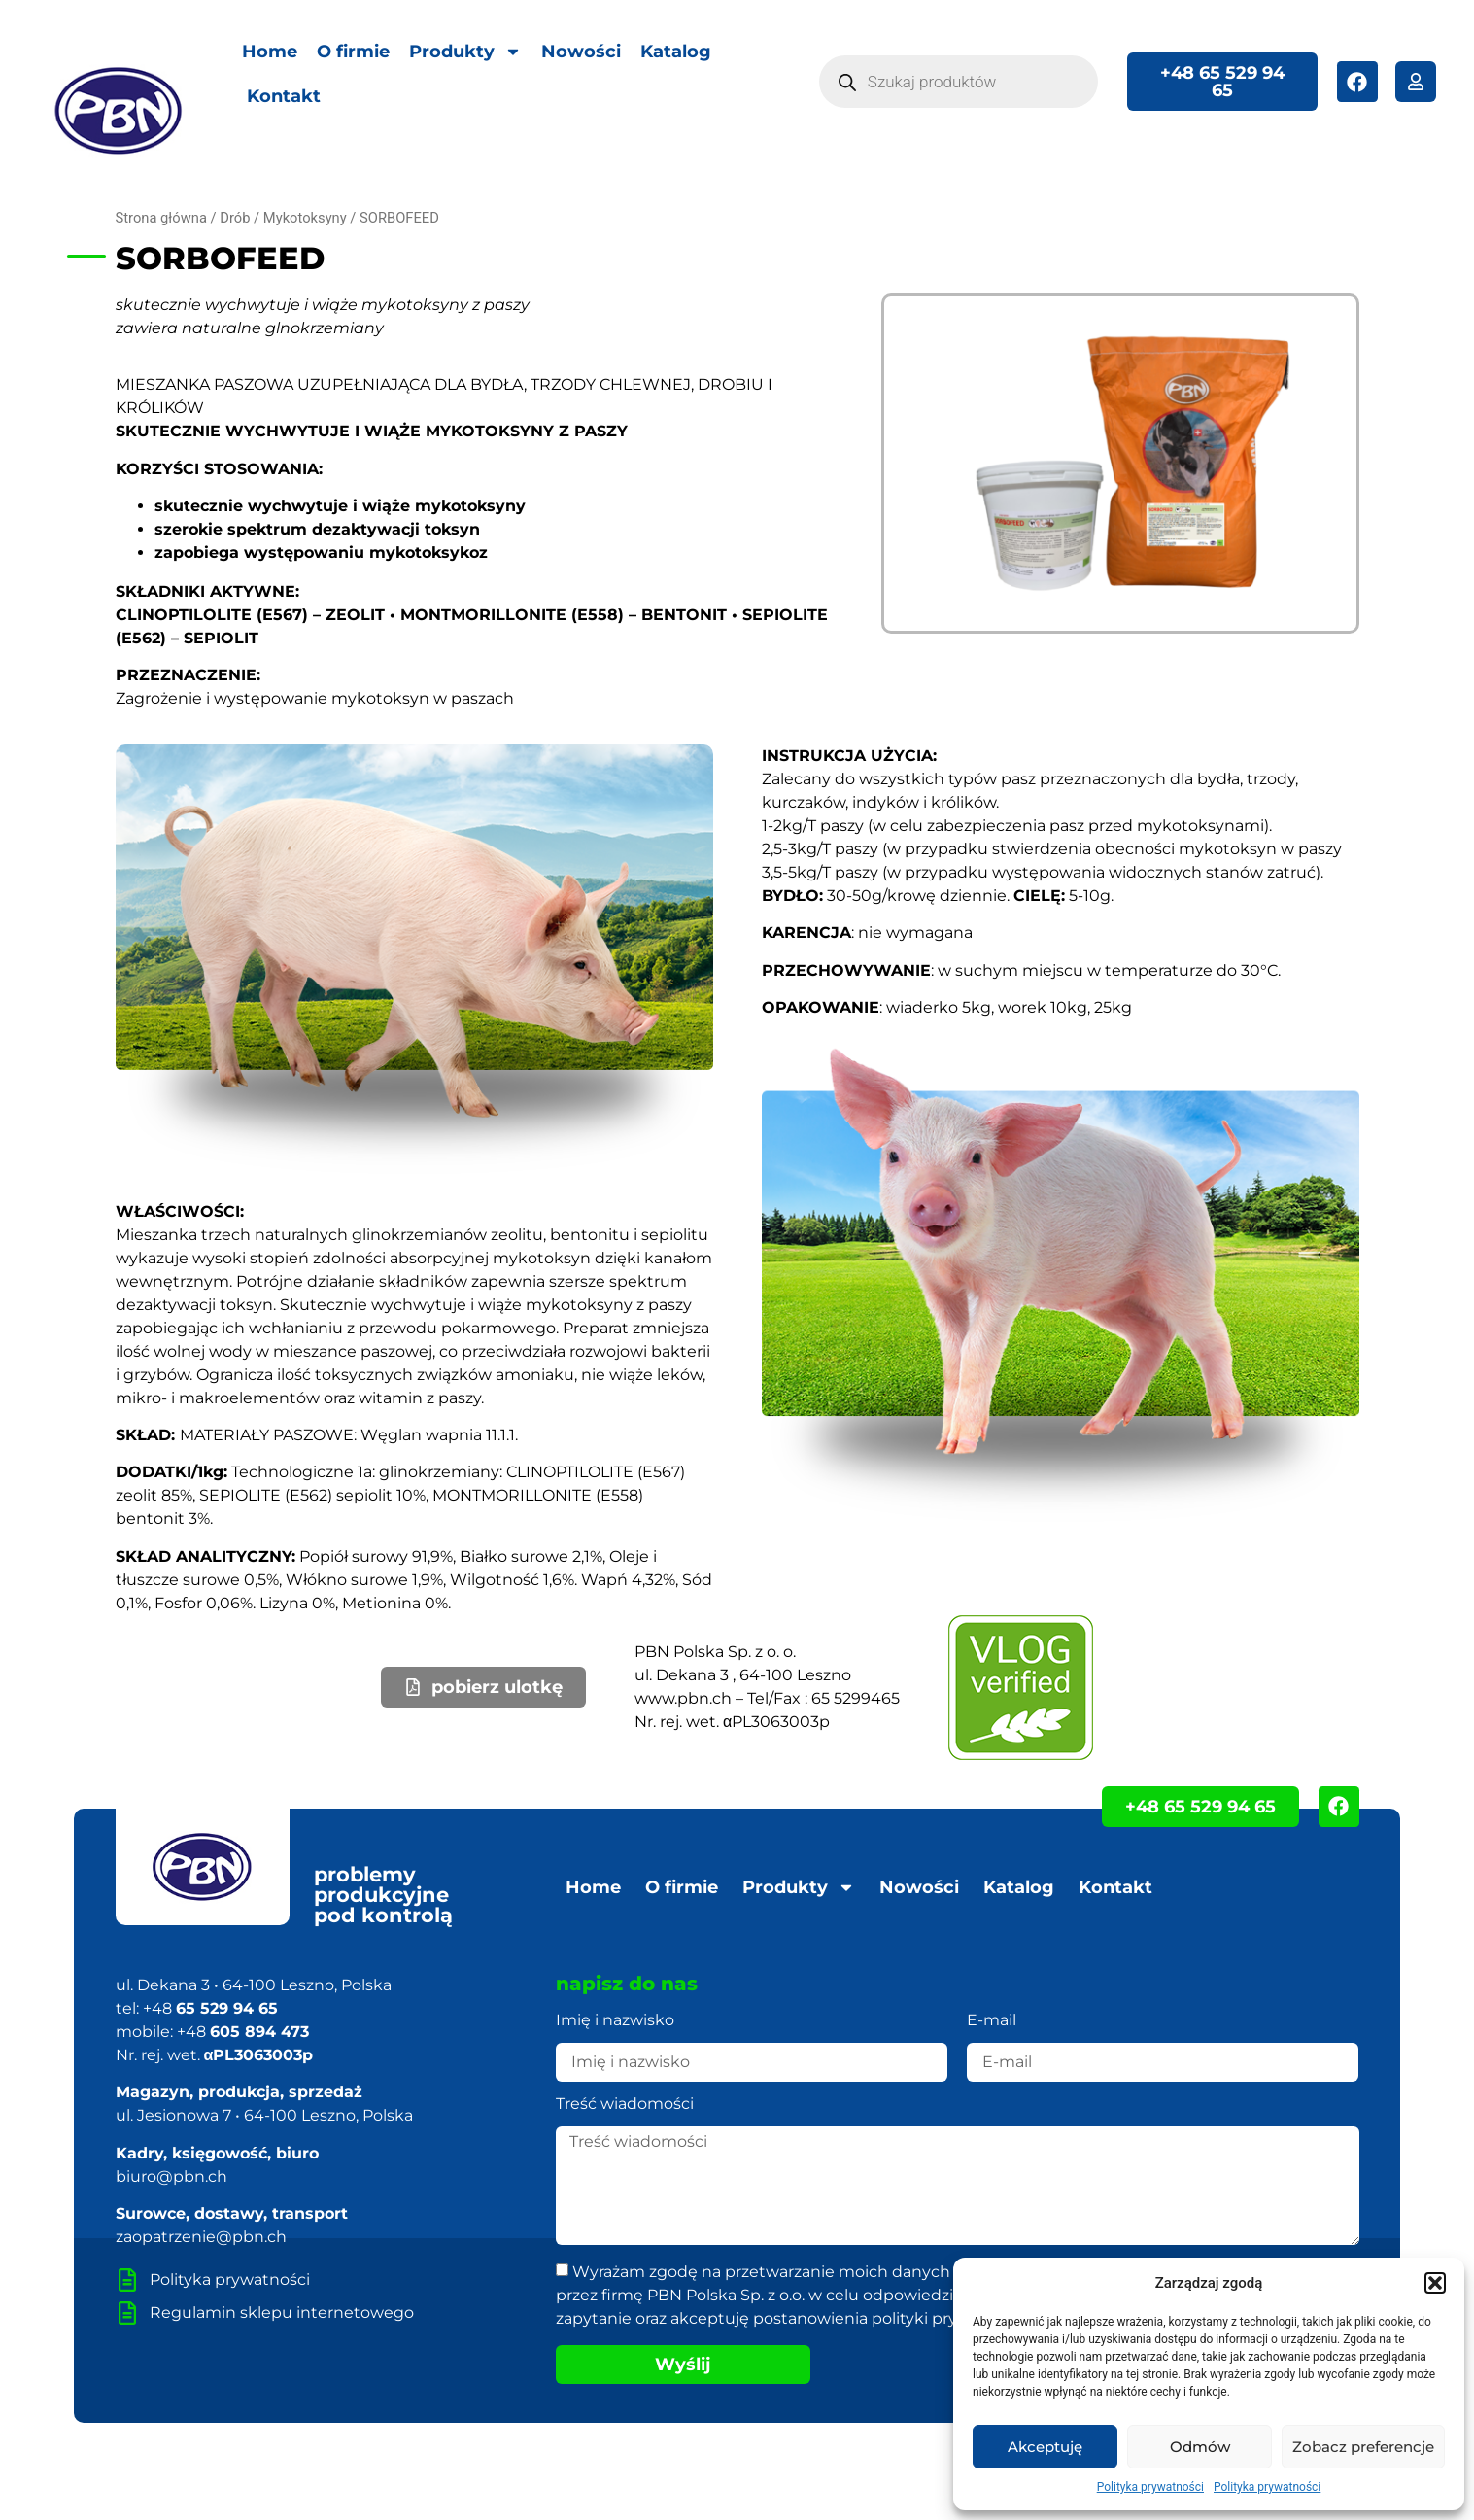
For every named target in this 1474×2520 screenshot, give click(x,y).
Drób (235, 217)
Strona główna (161, 217)
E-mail (991, 2021)
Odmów (1200, 2446)
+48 (210, 2008)
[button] (1435, 2283)
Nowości (581, 51)
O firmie (353, 51)
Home (269, 51)
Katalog (675, 51)
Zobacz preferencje (1363, 2446)
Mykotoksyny (305, 217)
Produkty (465, 51)
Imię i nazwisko (615, 2021)
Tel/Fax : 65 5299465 (823, 1698)
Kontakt (284, 96)
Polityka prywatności (1150, 2487)
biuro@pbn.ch (171, 2176)
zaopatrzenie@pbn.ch (201, 2236)
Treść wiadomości (625, 2104)
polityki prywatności (949, 2318)
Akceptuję (1045, 2446)
